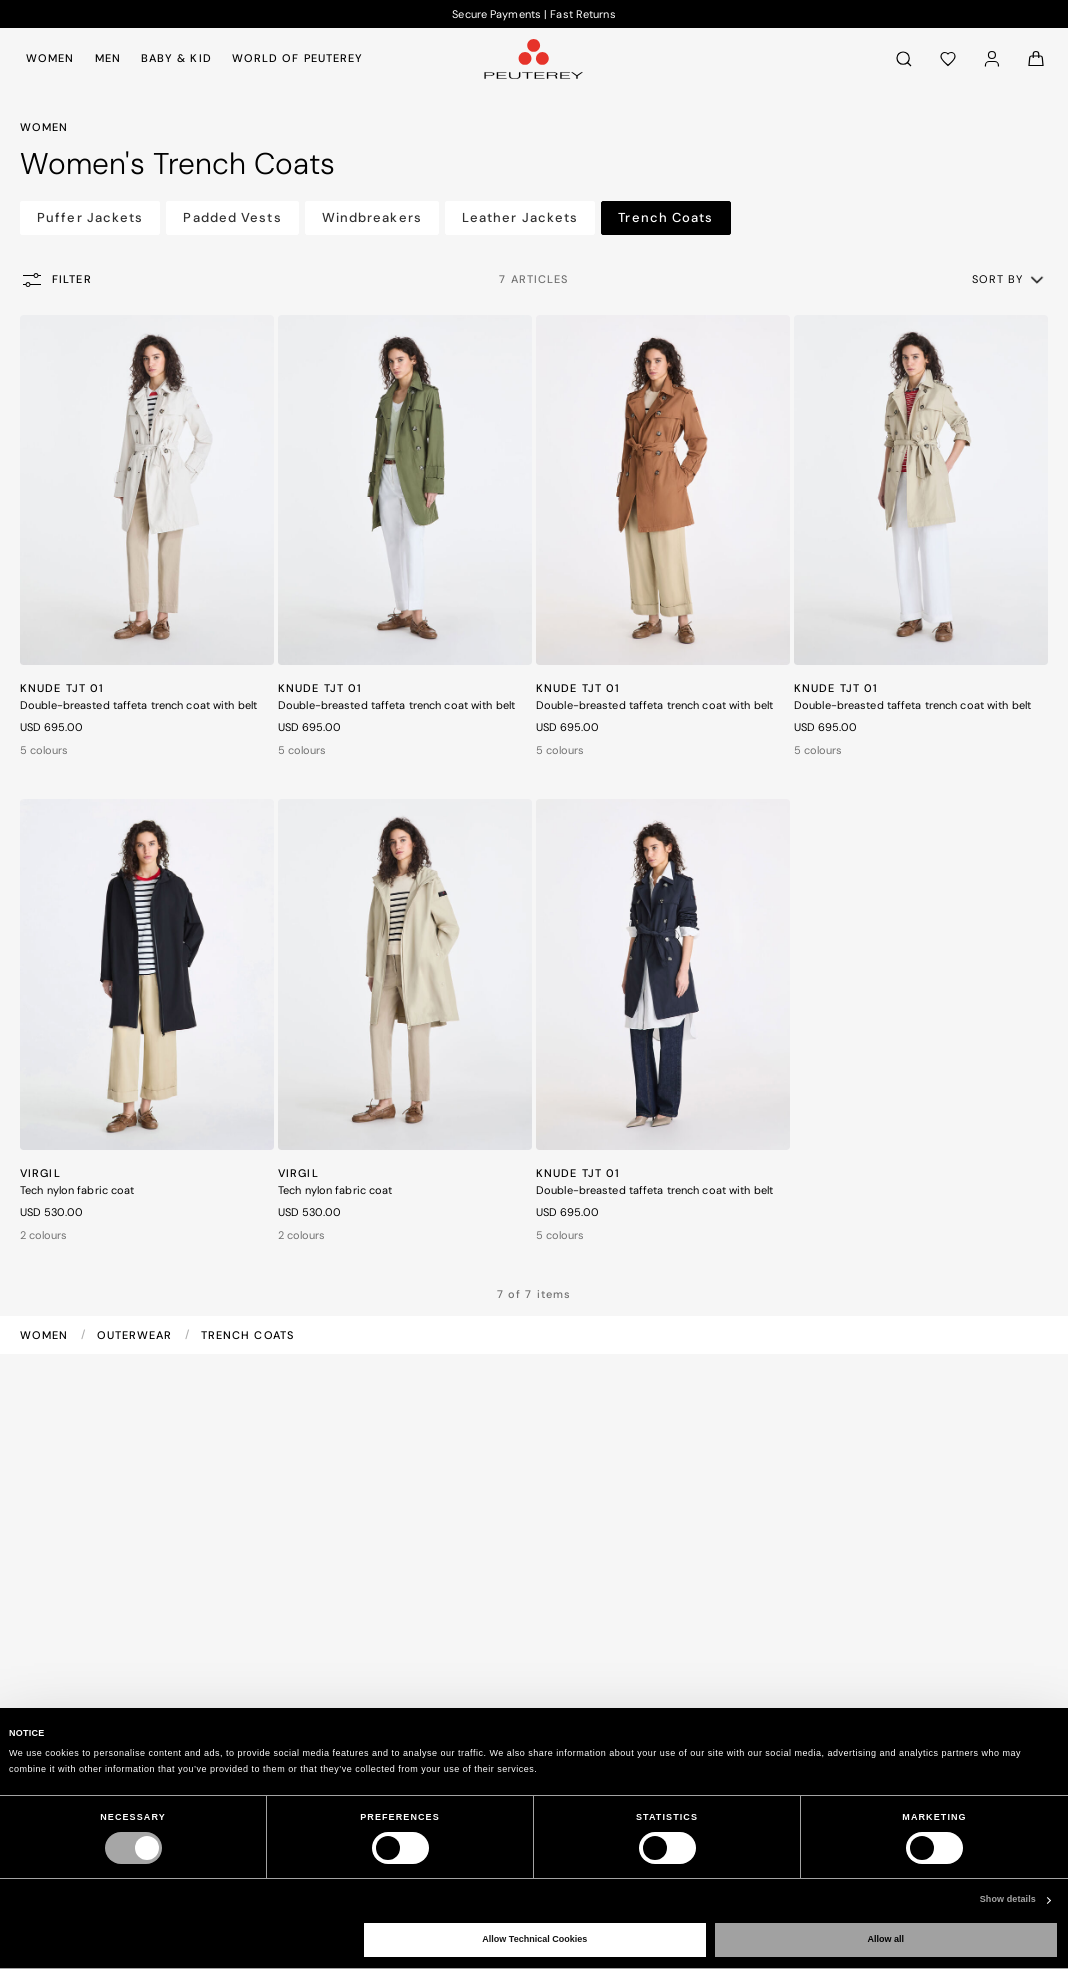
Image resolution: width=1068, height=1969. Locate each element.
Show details (1008, 1899)
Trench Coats (665, 217)
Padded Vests (232, 217)
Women (46, 1335)
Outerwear (137, 1335)
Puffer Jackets (90, 217)
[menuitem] (54, 58)
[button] (1009, 279)
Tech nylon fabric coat (77, 1190)
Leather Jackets (520, 217)
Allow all (885, 1939)
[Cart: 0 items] (1036, 58)
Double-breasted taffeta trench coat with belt (138, 705)
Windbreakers (372, 217)
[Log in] (992, 58)
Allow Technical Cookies (534, 1939)
